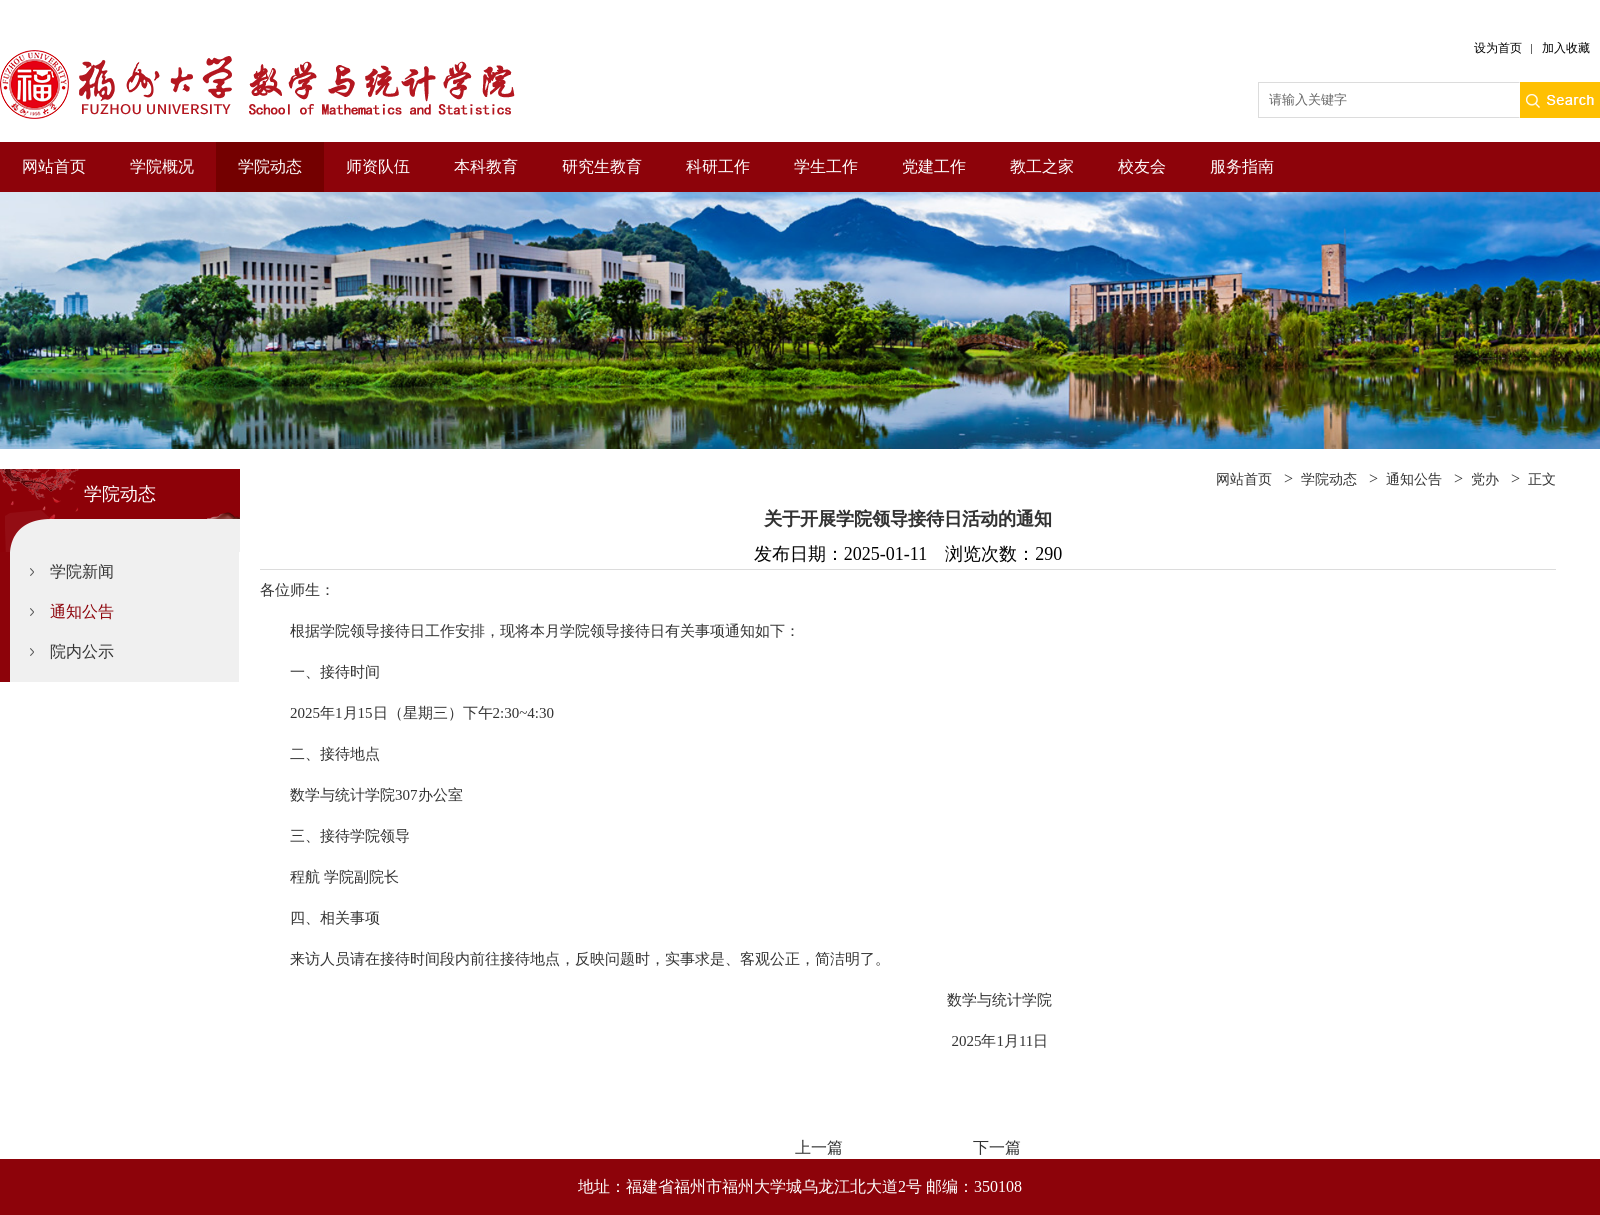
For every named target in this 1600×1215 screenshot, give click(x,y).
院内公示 (82, 651)
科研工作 (718, 166)
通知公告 (82, 611)
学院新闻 (82, 571)
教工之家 (1042, 166)
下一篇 (997, 1147)
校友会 (1142, 166)
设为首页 (1498, 48)
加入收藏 (1566, 48)
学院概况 (162, 166)
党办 (1485, 479)
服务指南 (1242, 166)
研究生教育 (602, 166)
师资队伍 (378, 166)
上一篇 (819, 1147)
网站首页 (54, 166)
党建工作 (934, 166)
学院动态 (270, 166)
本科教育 (486, 166)
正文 (1542, 479)
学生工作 (826, 166)
